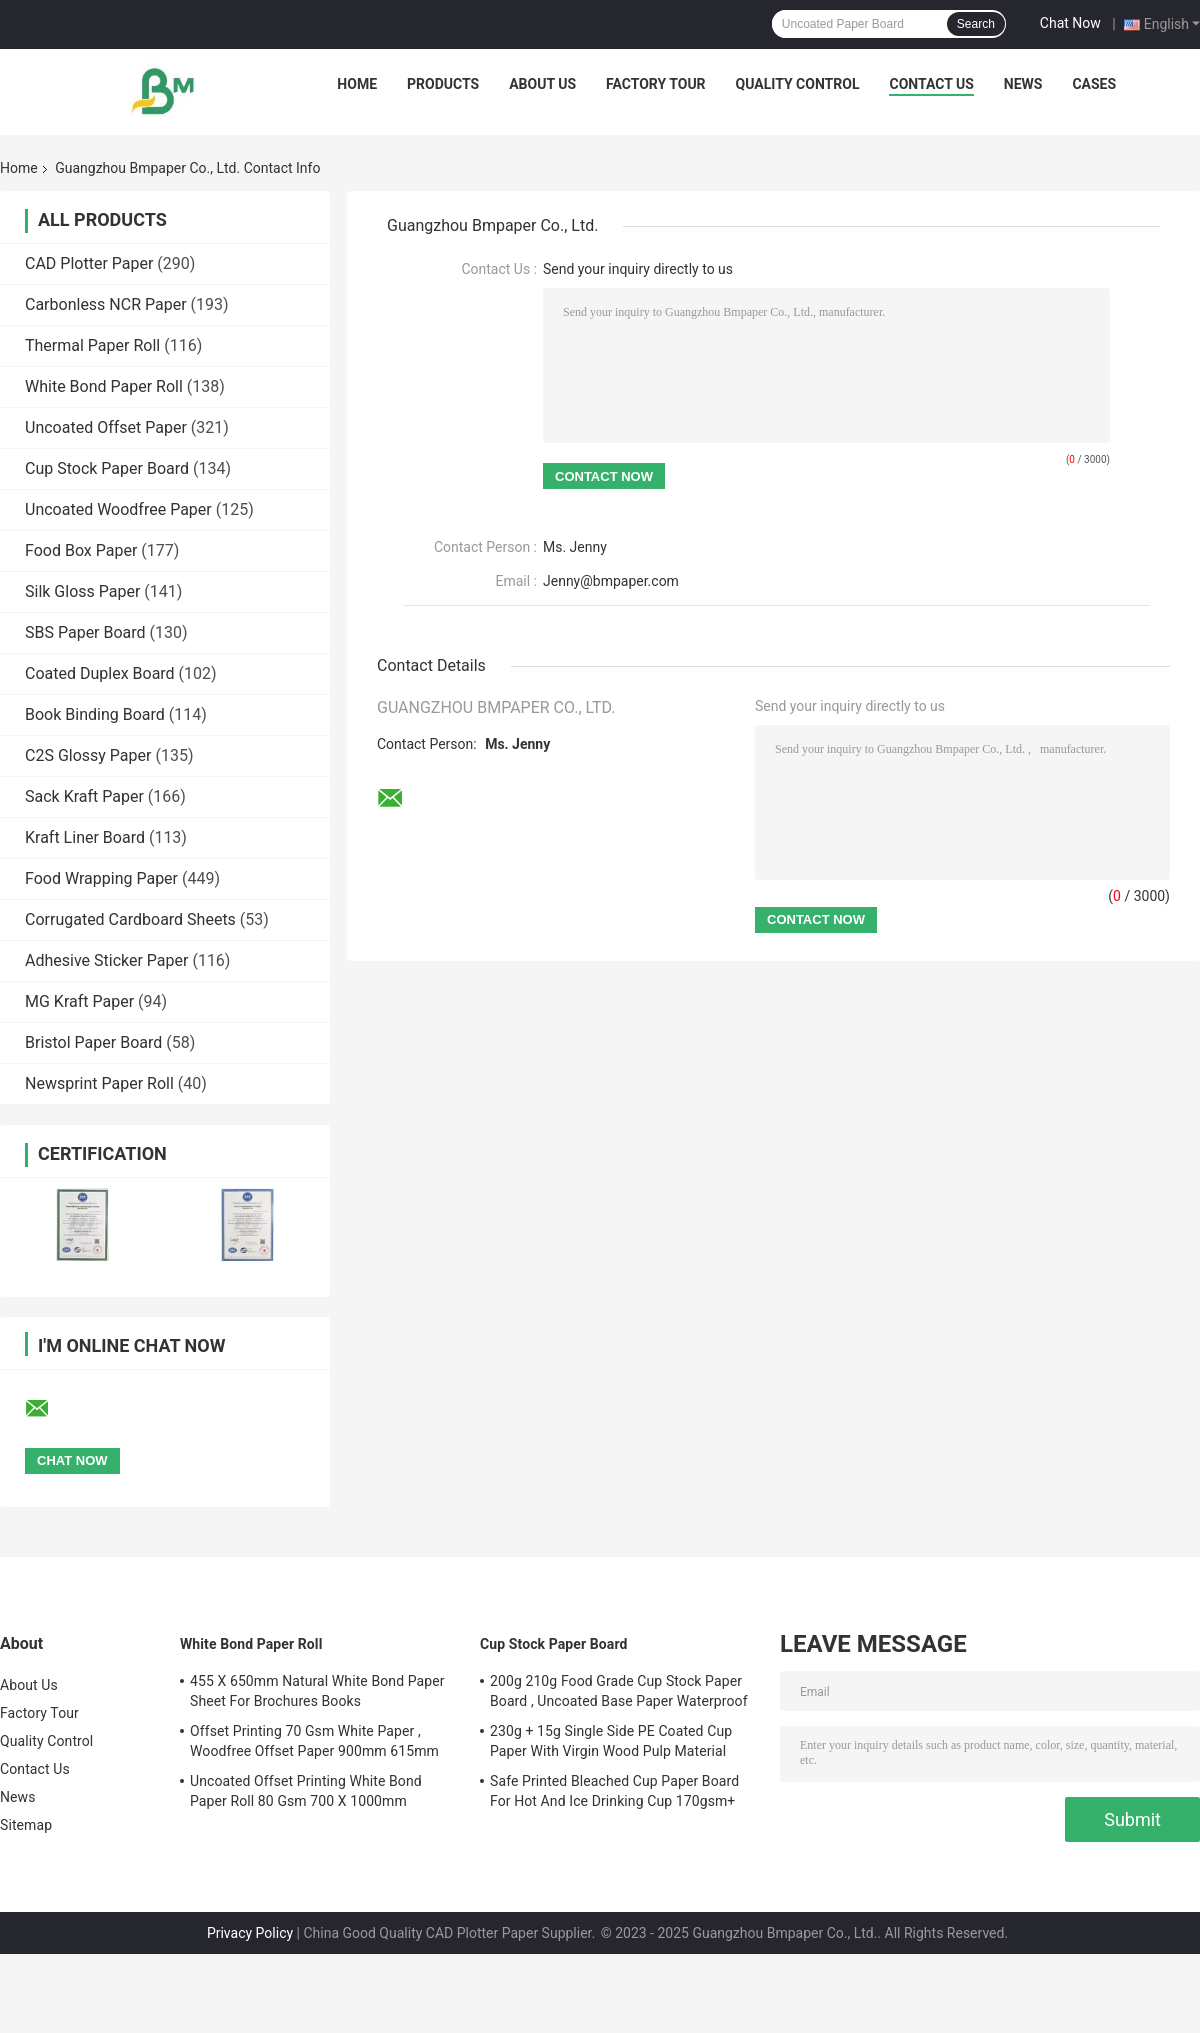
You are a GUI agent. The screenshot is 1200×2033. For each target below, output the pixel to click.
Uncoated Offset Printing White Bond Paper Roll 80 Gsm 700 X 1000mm (306, 1791)
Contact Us (931, 84)
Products (443, 84)
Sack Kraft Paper (84, 796)
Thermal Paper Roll (92, 345)
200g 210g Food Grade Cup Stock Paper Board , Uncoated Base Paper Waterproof (619, 1691)
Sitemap (26, 1825)
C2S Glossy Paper (88, 755)
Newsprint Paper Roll (99, 1083)
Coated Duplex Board (100, 673)
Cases (1094, 84)
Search (976, 24)
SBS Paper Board (85, 632)
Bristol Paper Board (93, 1042)
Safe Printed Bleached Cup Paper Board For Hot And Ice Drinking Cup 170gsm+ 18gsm (614, 1794)
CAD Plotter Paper (89, 263)
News (1023, 84)
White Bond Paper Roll (104, 386)
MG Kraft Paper (79, 1001)
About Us (542, 84)
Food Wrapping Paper (101, 878)
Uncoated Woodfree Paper (118, 509)
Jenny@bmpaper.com (611, 581)
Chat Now (1070, 23)
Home (357, 84)
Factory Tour (656, 84)
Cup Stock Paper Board (107, 468)
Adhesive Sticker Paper (106, 960)
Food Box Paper (81, 550)
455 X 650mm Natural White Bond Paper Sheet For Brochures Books (317, 1691)
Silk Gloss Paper (82, 591)
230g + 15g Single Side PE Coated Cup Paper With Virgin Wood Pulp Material (611, 1741)
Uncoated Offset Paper (106, 427)
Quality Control (798, 84)
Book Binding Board (95, 714)
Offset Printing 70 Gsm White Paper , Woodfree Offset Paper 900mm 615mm (314, 1741)
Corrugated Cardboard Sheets (130, 919)
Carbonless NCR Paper (106, 304)
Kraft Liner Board (85, 837)
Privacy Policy (250, 1933)
